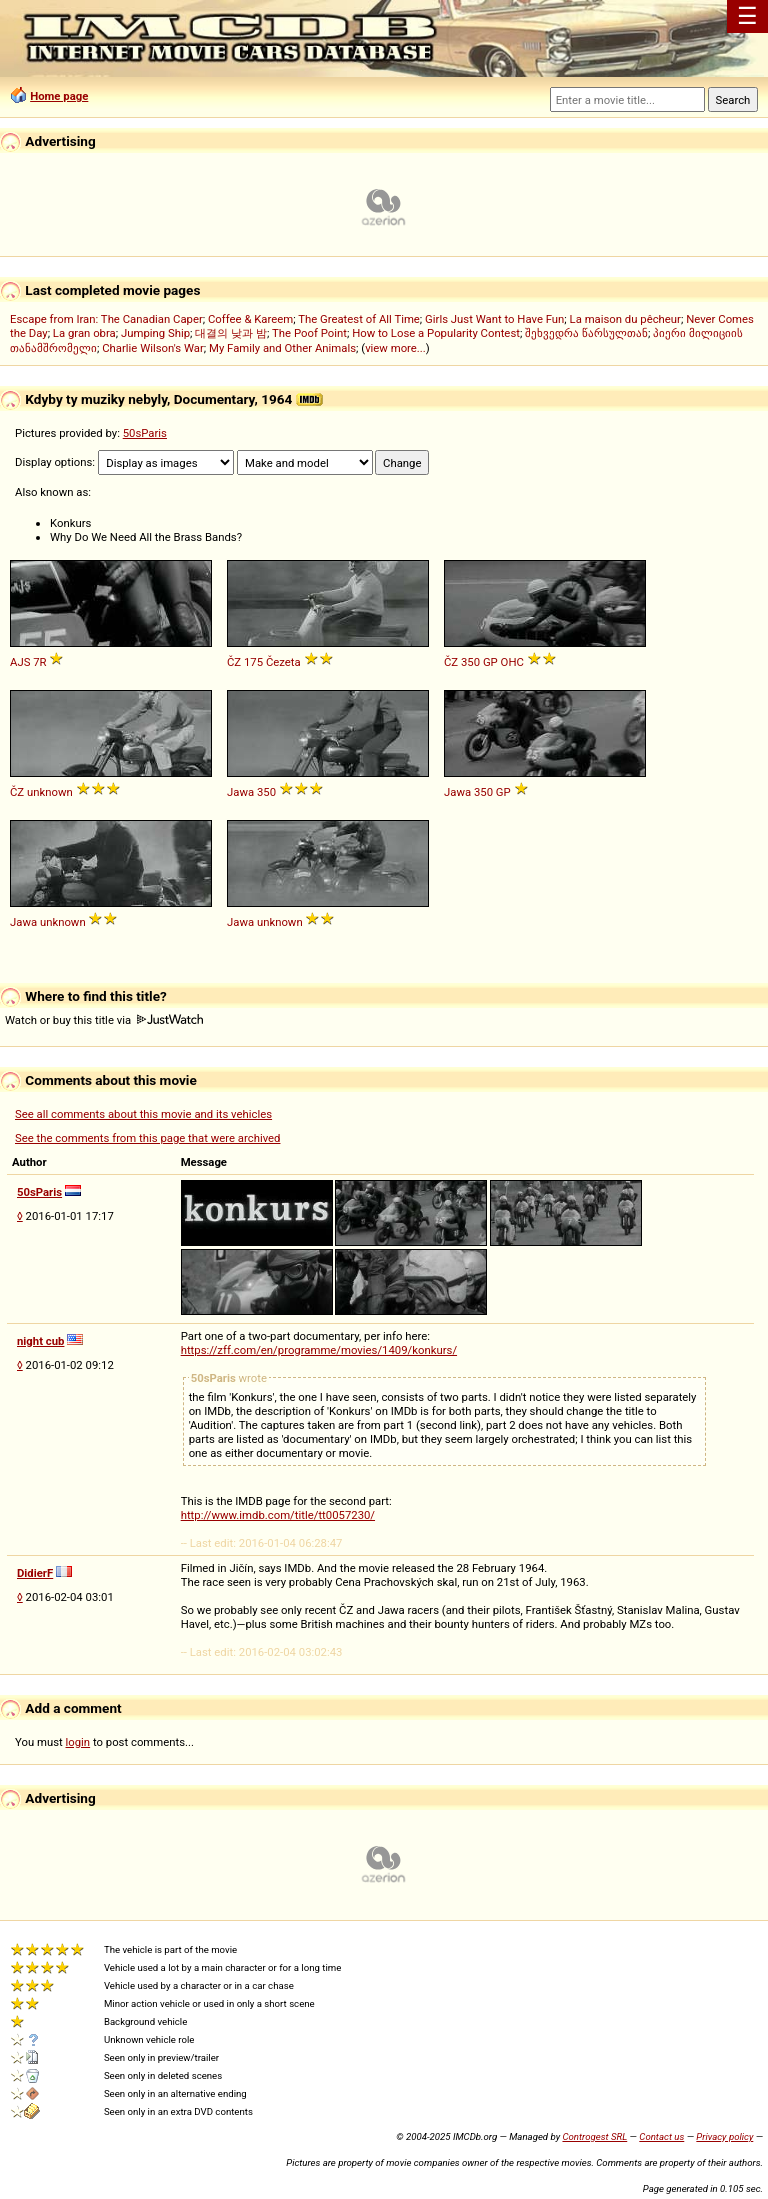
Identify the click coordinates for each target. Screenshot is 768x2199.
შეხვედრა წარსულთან (586, 333)
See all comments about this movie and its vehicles (143, 1114)
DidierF (35, 1573)
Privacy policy (724, 2136)
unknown (50, 792)
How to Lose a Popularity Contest (436, 333)
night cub (40, 1341)
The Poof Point (309, 333)
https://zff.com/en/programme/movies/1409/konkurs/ (319, 1350)
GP (490, 662)
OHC (512, 662)
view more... (395, 348)
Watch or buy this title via (104, 1020)
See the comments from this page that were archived (147, 1138)
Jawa (240, 792)
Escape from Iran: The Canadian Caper (106, 319)
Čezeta (283, 662)
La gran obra (84, 333)
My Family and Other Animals (282, 348)
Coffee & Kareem (250, 319)
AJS (20, 662)
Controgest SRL (594, 2136)
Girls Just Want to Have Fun (494, 319)
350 (470, 662)
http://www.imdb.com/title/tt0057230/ (278, 1515)
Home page (59, 96)
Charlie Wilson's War (153, 348)
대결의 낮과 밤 (231, 333)
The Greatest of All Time (359, 319)
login (78, 1742)
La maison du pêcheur (625, 319)
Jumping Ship (155, 333)
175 (253, 662)
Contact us (661, 2136)
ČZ (234, 662)
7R (39, 662)
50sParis (145, 433)
